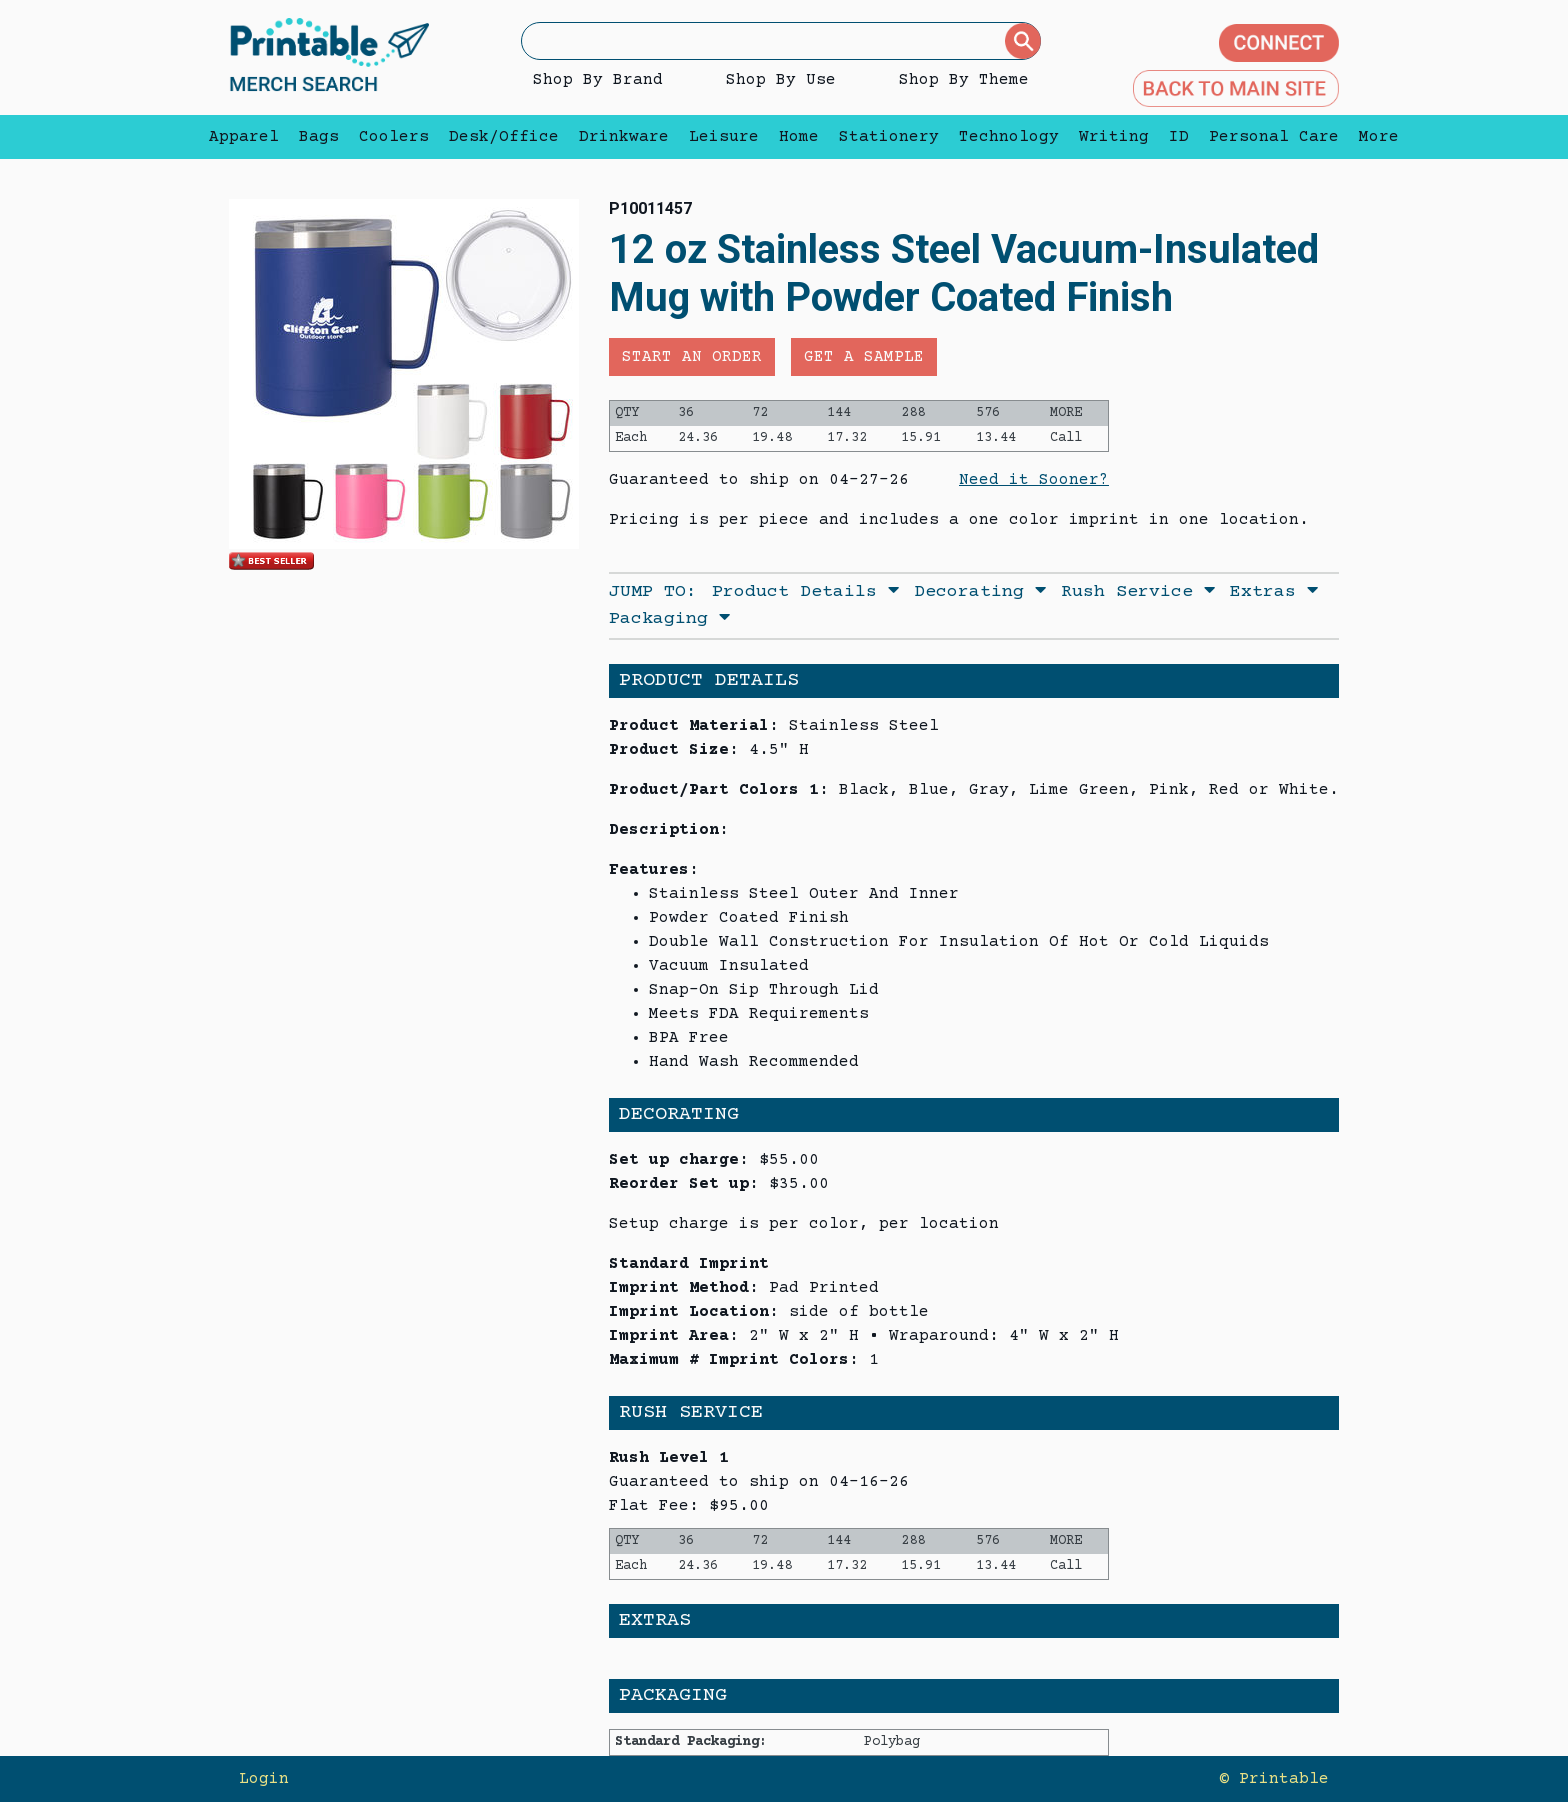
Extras (1274, 592)
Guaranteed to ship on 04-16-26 (759, 1482)
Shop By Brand (598, 80)
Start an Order (692, 357)
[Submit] (1023, 41)
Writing (1114, 137)
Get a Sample (864, 357)
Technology (1009, 137)
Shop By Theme (964, 80)
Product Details (805, 592)
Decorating (980, 592)
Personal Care (1274, 137)
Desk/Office (504, 137)
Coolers (394, 137)
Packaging (669, 619)
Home (799, 137)
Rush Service (1138, 592)
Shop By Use (781, 80)
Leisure (724, 137)
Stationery (889, 137)
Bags (319, 137)
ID (1179, 137)
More (1374, 137)
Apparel (244, 137)
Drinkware (624, 137)
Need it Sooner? (1034, 480)
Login (264, 1779)
